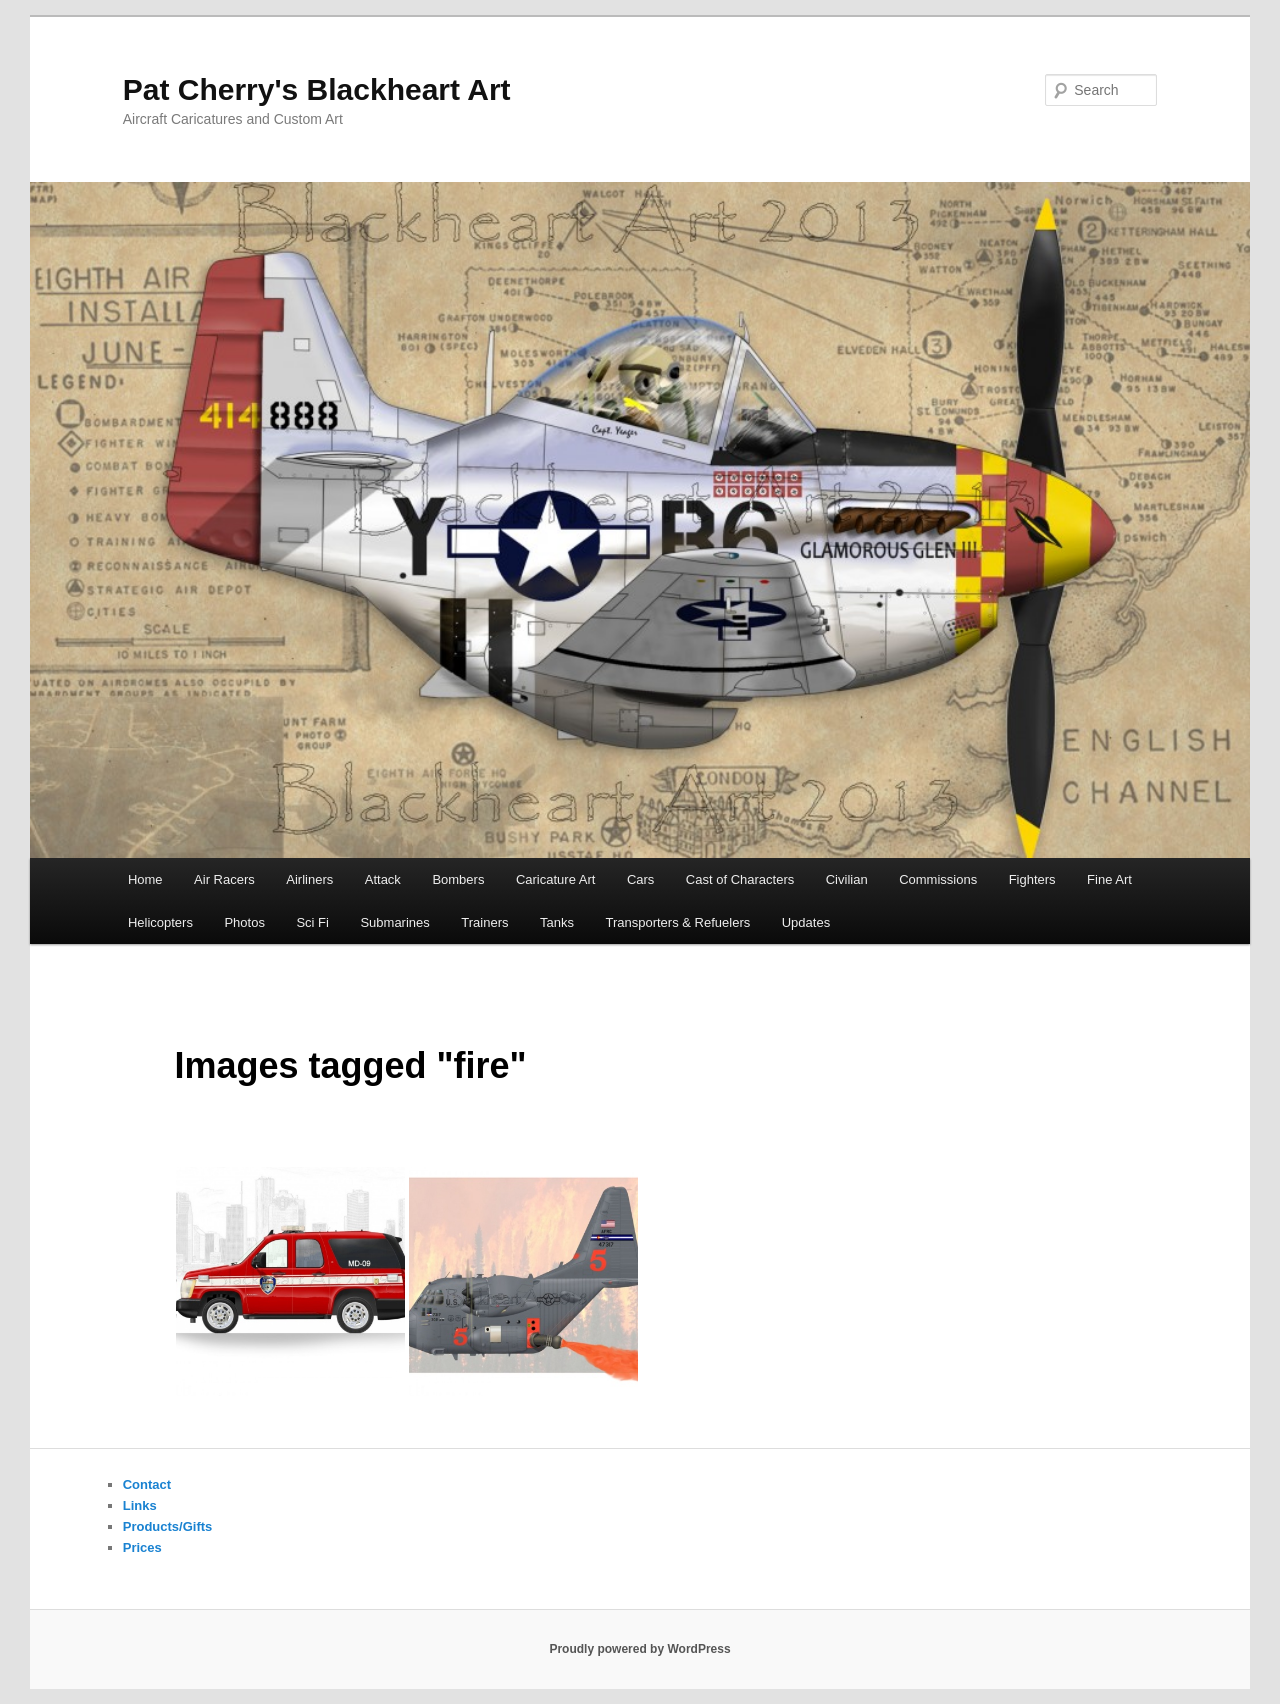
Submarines (394, 922)
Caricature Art (555, 879)
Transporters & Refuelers (677, 922)
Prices (142, 1547)
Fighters (1032, 879)
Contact (147, 1484)
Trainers (484, 922)
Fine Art (1109, 879)
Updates (806, 922)
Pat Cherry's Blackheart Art (317, 89)
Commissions (938, 879)
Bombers (458, 879)
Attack (383, 879)
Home (145, 879)
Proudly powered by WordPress (639, 1649)
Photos (244, 922)
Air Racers (224, 879)
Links (140, 1505)
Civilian (847, 879)
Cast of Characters (740, 879)
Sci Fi (312, 922)
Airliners (309, 879)
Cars (640, 879)
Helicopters (160, 922)
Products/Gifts (168, 1526)
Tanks (557, 922)
